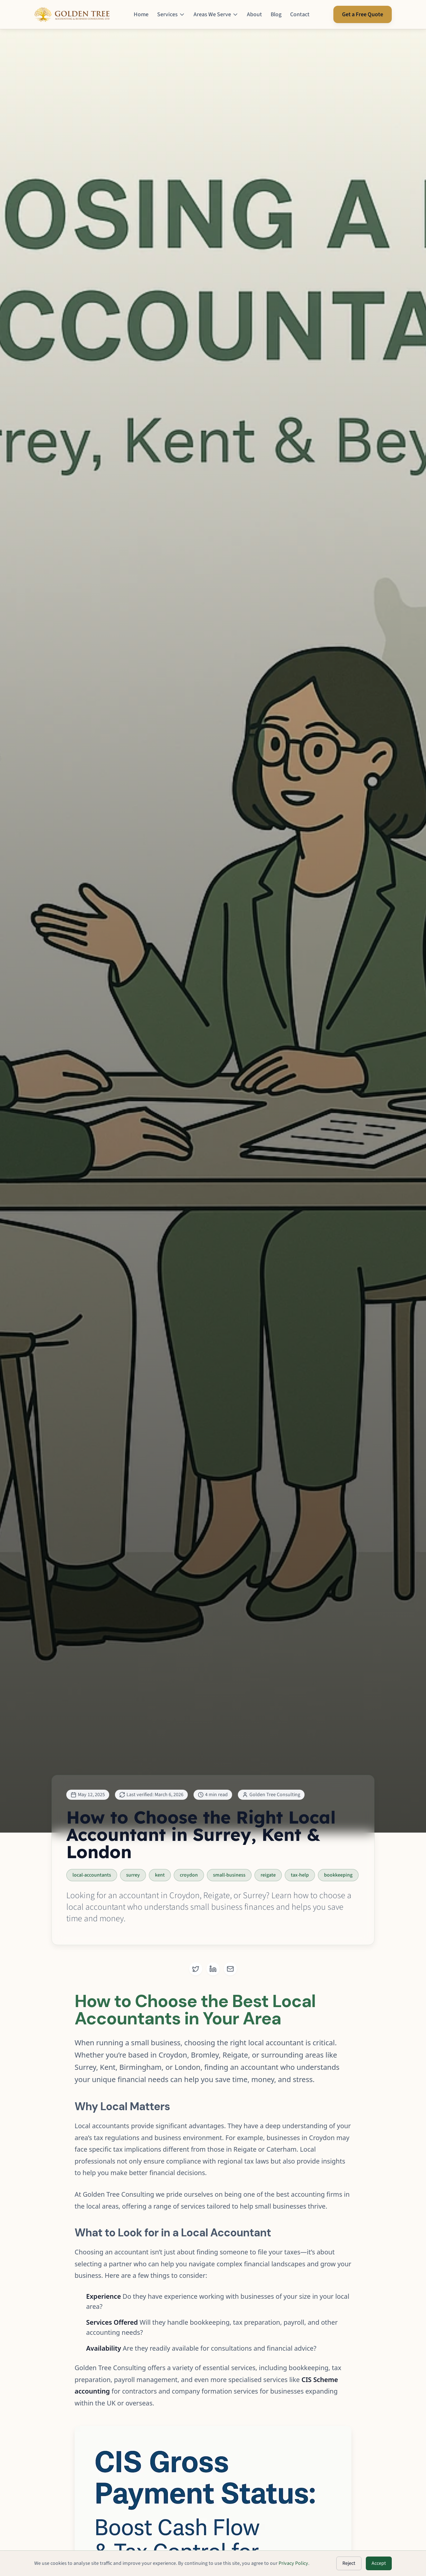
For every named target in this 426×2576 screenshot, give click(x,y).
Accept (379, 2563)
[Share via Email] (230, 1968)
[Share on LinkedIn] (213, 1968)
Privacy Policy (293, 2563)
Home (141, 14)
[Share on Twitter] (195, 1968)
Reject (348, 2563)
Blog (276, 14)
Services (171, 14)
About (254, 14)
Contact (300, 14)
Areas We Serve (216, 14)
